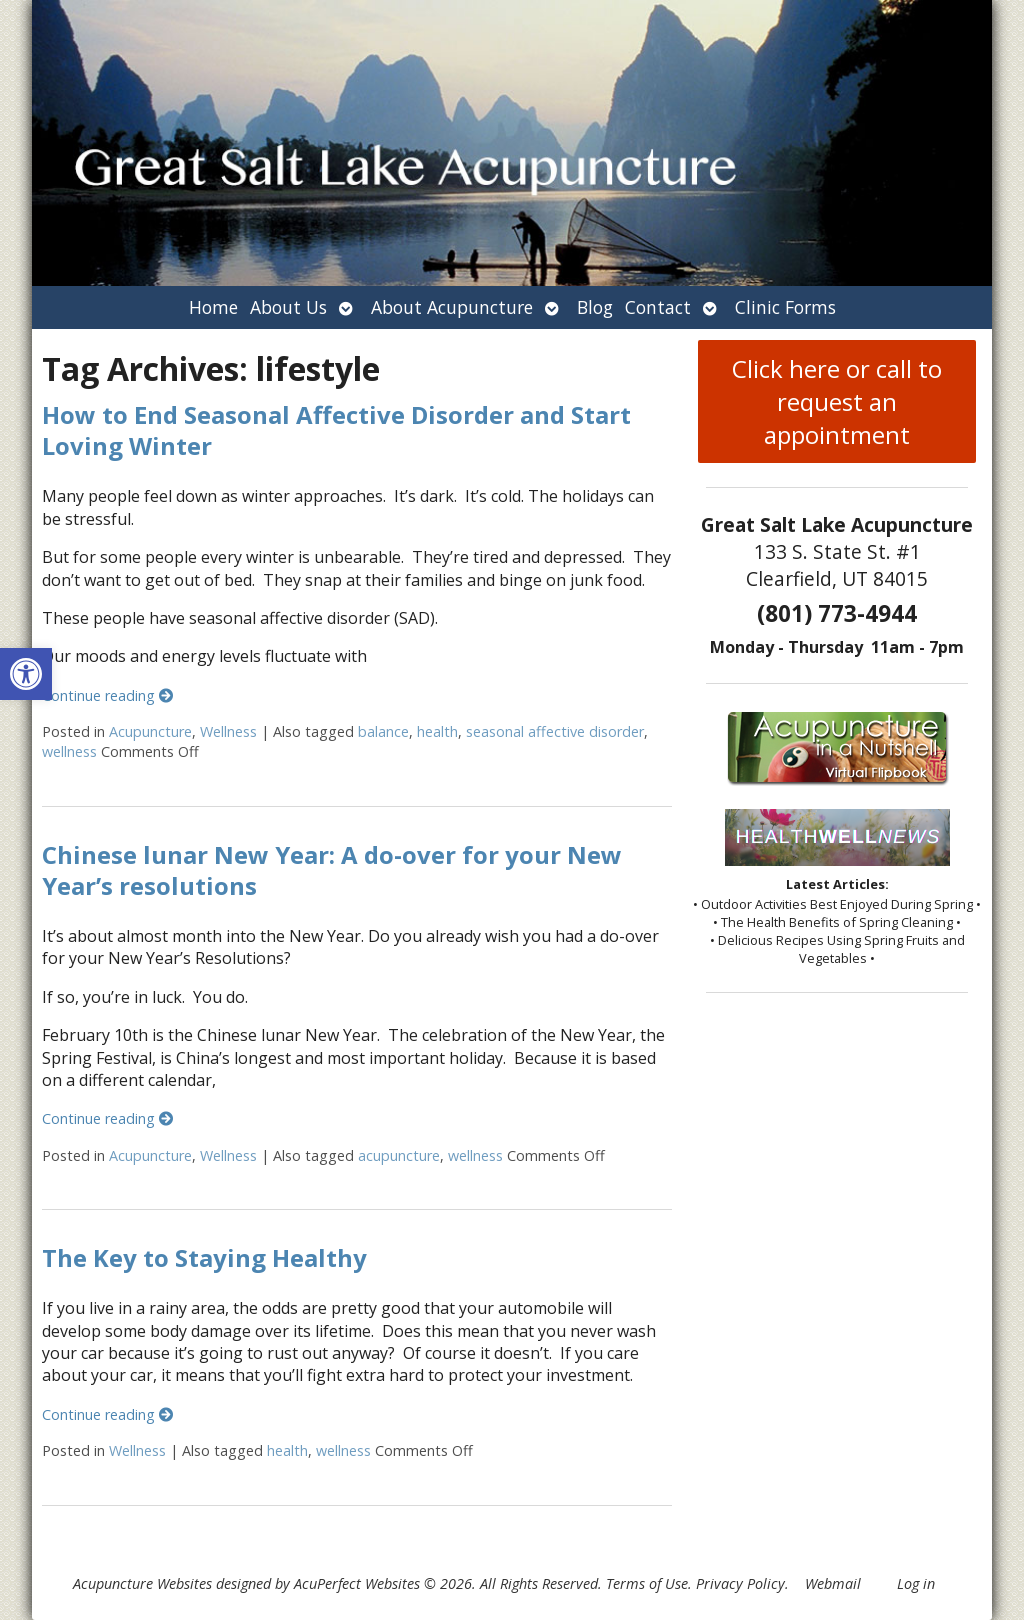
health (437, 731)
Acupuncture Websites (142, 1583)
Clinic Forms (785, 307)
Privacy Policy (740, 1583)
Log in (916, 1583)
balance (383, 731)
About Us (288, 307)
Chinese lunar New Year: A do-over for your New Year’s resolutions (332, 870)
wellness (69, 751)
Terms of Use (647, 1583)
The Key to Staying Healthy (204, 1257)
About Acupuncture (452, 307)
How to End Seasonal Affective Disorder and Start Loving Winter (336, 430)
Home (213, 307)
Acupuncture (150, 731)
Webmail (833, 1583)
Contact (658, 307)
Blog (595, 307)
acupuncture (399, 1155)
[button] (26, 674)
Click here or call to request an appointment (837, 401)
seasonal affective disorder (555, 731)
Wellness (228, 731)
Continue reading (107, 695)
